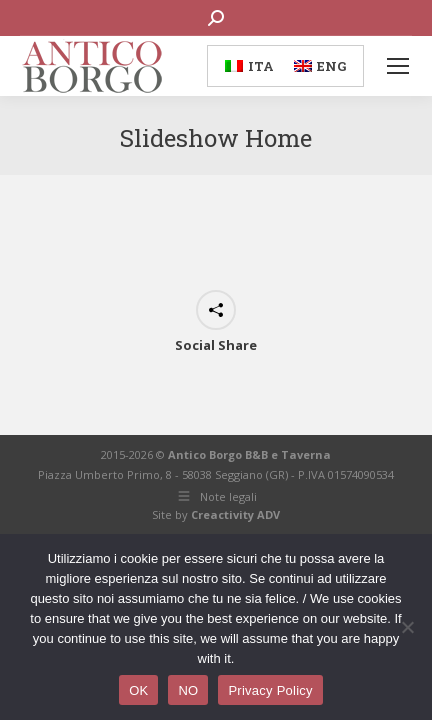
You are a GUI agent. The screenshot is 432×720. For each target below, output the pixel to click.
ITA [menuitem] (261, 66)
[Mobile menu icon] (398, 66)
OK (138, 690)
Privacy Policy (270, 690)
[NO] (407, 627)
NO (188, 690)
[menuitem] (249, 65)
